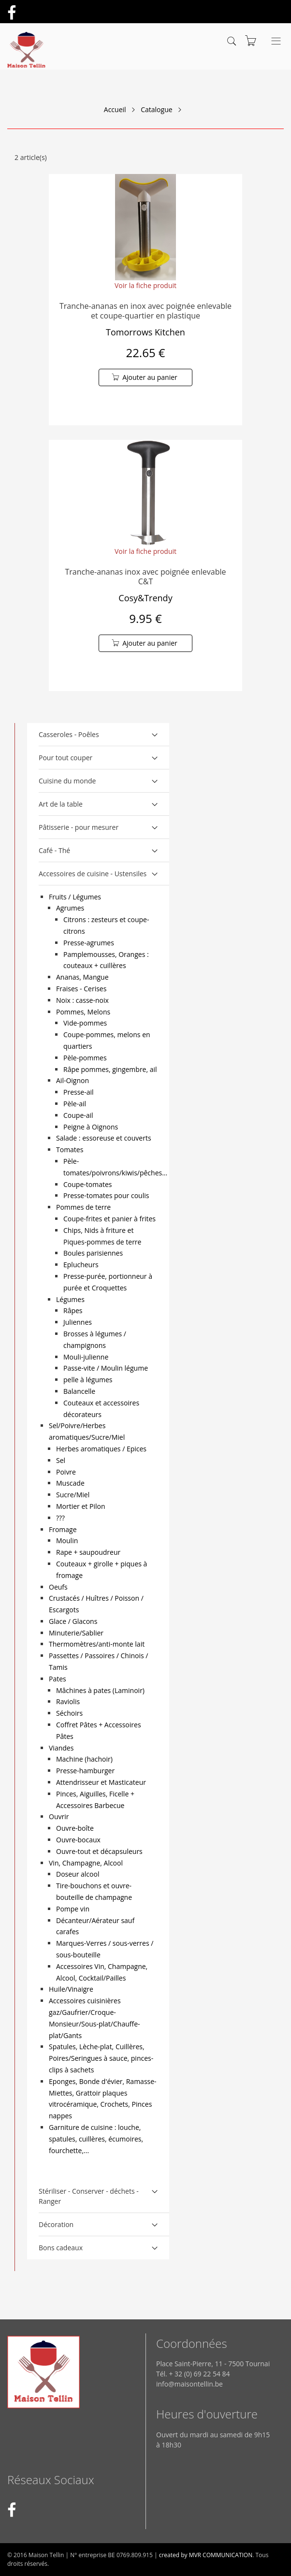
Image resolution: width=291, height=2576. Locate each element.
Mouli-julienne (85, 1356)
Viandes (61, 1747)
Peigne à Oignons (90, 1126)
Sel (60, 1460)
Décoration (56, 2224)
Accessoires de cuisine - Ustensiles (92, 873)
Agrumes (70, 907)
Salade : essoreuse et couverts (103, 1138)
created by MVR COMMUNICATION (206, 2555)
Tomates (69, 1149)
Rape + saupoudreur (88, 1552)
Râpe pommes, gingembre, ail (110, 1069)
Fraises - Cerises (81, 988)
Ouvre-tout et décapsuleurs (99, 1851)
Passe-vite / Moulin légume (105, 1368)
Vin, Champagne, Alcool (86, 1862)
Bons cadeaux (61, 2247)
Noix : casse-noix (82, 1000)
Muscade (70, 1483)
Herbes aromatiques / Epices (101, 1448)
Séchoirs (69, 1713)
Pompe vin (72, 1908)
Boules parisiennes (93, 1253)
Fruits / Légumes (75, 896)
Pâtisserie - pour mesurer (78, 827)
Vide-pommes (85, 1023)
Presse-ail (78, 1092)
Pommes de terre (83, 1207)
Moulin (67, 1540)
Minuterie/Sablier (76, 1632)
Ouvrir (59, 1816)
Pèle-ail (74, 1103)
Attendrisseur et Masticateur (101, 1782)
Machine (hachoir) (84, 1759)
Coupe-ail (78, 1115)
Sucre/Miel (72, 1494)
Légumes (70, 1299)
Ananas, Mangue (82, 977)
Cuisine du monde (67, 780)
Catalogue (156, 109)
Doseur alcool (77, 1874)
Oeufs (58, 1587)
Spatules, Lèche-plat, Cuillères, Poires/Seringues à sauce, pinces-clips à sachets (101, 2058)
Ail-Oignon (72, 1080)
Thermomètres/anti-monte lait (97, 1644)
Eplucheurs (81, 1264)
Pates (57, 1678)
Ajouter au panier (149, 377)
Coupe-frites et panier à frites (109, 1218)
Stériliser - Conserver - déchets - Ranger (89, 2196)
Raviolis (68, 1701)
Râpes (73, 1310)
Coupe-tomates (87, 1184)
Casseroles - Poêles (69, 734)
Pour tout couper (65, 757)
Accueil (115, 109)
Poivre (66, 1471)
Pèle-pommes (85, 1057)
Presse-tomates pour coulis (106, 1195)
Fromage (63, 1529)
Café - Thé (54, 850)
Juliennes (77, 1322)
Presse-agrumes (88, 942)
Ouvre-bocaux (78, 1839)
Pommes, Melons (83, 1011)
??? (60, 1517)
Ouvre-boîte (75, 1828)
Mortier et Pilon (80, 1506)
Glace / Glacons (73, 1621)
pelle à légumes (88, 1379)
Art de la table (61, 804)
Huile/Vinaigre (71, 1989)
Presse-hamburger (85, 1770)
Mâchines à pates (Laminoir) (100, 1690)
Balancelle (79, 1391)
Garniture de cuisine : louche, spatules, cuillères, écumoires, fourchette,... (96, 2139)
